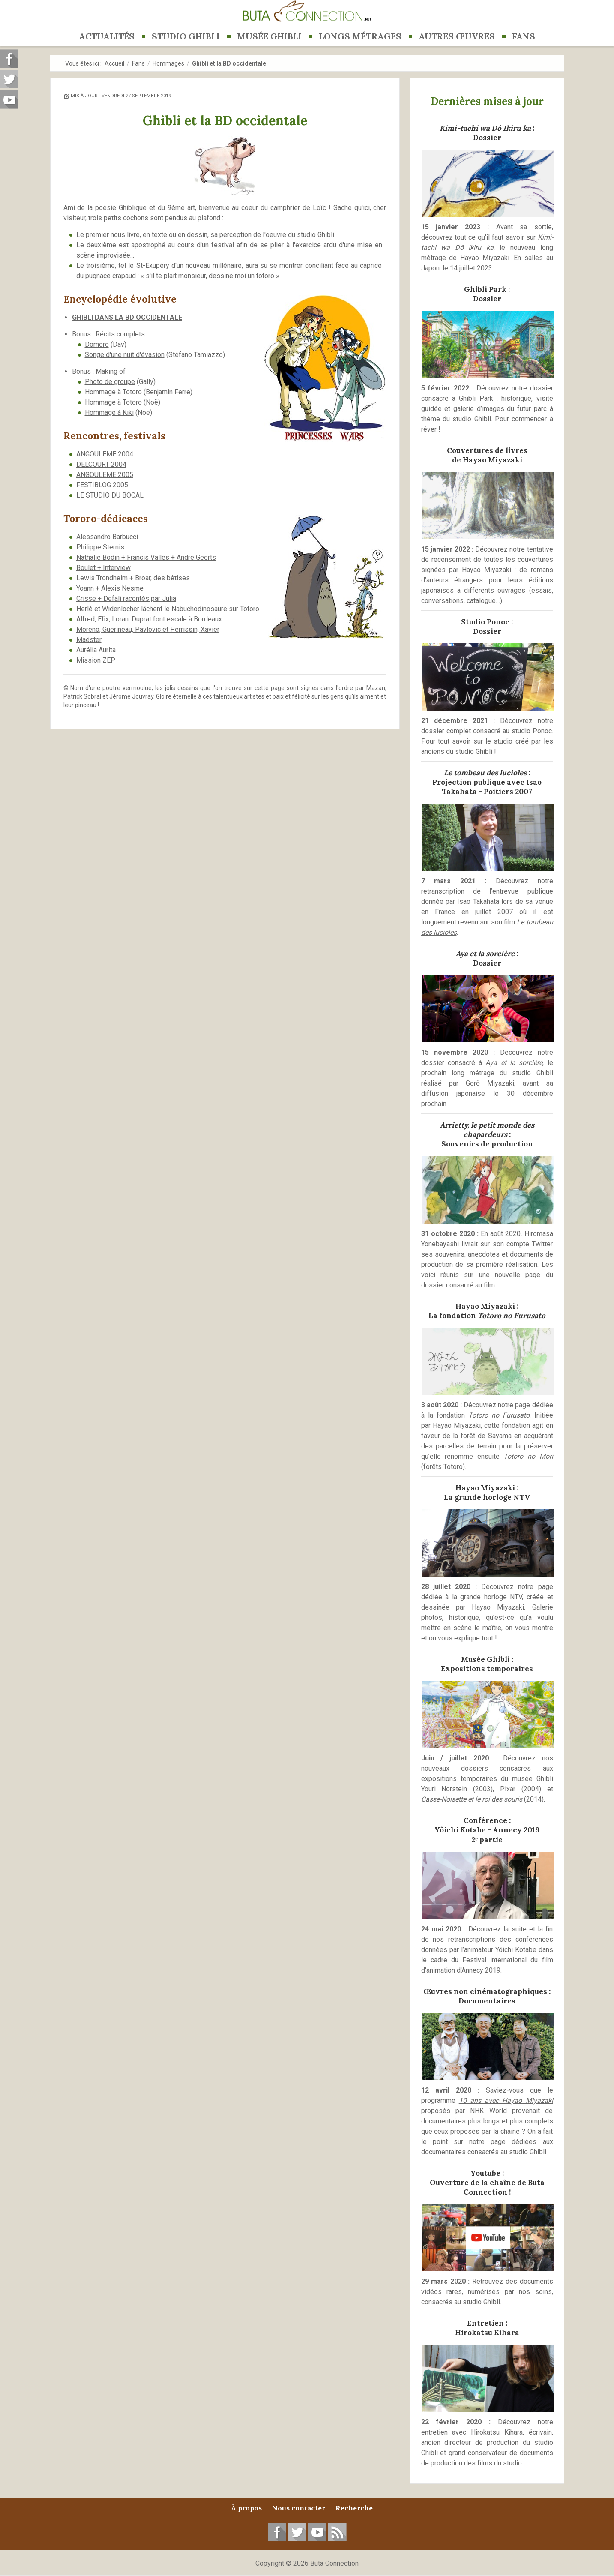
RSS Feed (337, 2532)
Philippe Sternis (100, 547)
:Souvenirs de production (487, 1134)
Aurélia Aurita (96, 650)
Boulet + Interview (103, 568)
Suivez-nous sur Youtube (9, 99)
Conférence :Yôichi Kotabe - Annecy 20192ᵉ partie (486, 1830)
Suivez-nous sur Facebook (277, 2532)
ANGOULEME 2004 (104, 454)
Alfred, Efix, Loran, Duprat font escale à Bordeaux (149, 619)
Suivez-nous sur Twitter (297, 2532)
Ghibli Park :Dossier (487, 294)
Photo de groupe (110, 382)
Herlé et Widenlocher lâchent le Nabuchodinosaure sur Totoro (167, 609)
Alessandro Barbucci (107, 537)
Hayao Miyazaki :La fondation (486, 1310)
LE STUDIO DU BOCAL (110, 495)
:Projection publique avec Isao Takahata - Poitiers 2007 (487, 782)
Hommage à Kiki (109, 412)
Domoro (97, 344)
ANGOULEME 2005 (104, 475)
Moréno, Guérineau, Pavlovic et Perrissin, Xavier (147, 629)
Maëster (89, 640)
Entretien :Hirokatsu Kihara (487, 2327)
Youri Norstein (444, 1789)
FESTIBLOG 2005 (102, 485)
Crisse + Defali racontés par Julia (126, 598)
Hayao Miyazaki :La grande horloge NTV (487, 1492)
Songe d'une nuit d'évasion (125, 355)
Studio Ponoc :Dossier (487, 626)
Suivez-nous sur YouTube (317, 2532)
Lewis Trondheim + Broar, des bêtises (133, 578)
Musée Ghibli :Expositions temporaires (487, 1664)
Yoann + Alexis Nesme (110, 588)
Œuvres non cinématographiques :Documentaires (487, 1996)
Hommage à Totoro (113, 392)
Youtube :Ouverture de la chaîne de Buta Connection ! (487, 2182)
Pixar (507, 1789)
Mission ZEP (95, 660)
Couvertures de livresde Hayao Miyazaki (487, 455)
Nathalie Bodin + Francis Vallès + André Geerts (146, 557)
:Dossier (487, 132)
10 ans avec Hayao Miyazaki (506, 2100)
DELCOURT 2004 (101, 464)
